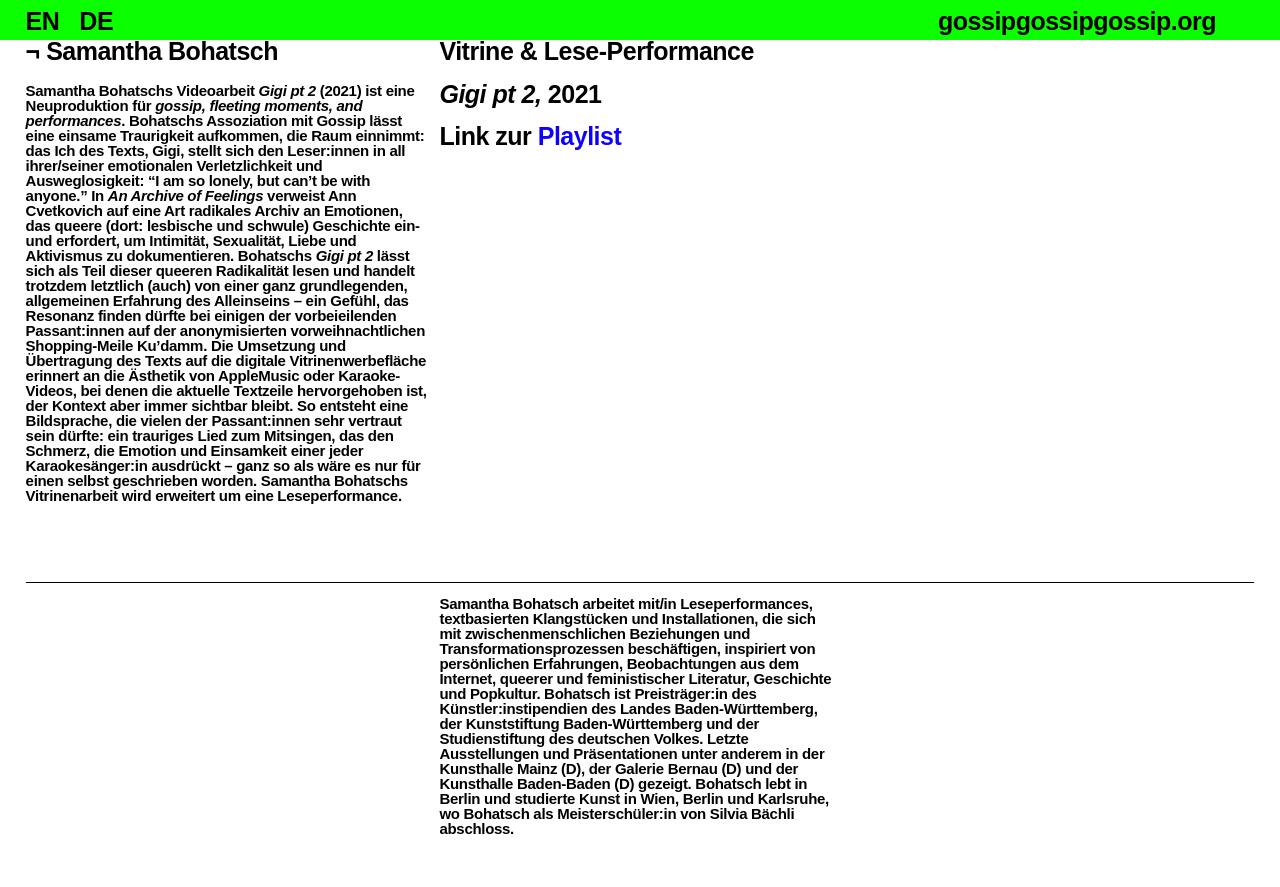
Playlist (580, 136)
